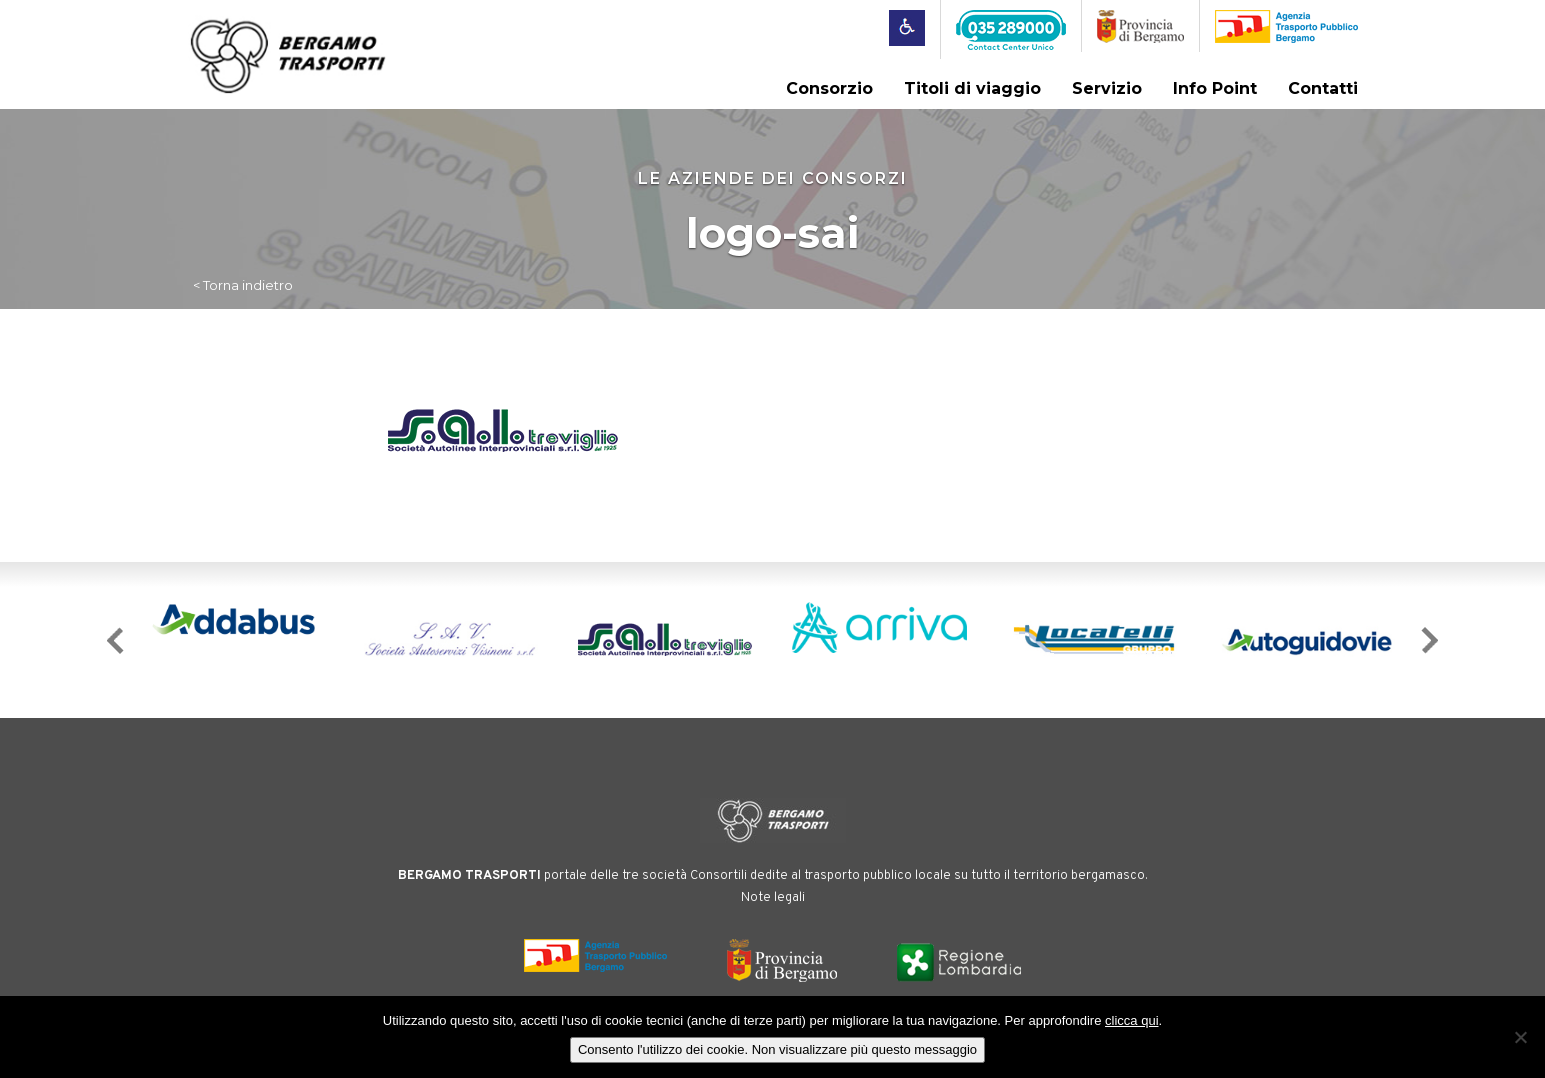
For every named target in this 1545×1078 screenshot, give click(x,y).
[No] (1520, 1037)
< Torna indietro (243, 285)
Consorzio (829, 88)
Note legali (773, 898)
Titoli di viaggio (972, 88)
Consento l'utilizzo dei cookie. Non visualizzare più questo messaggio (777, 1049)
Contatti (1323, 88)
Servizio (1107, 88)
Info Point (1215, 88)
